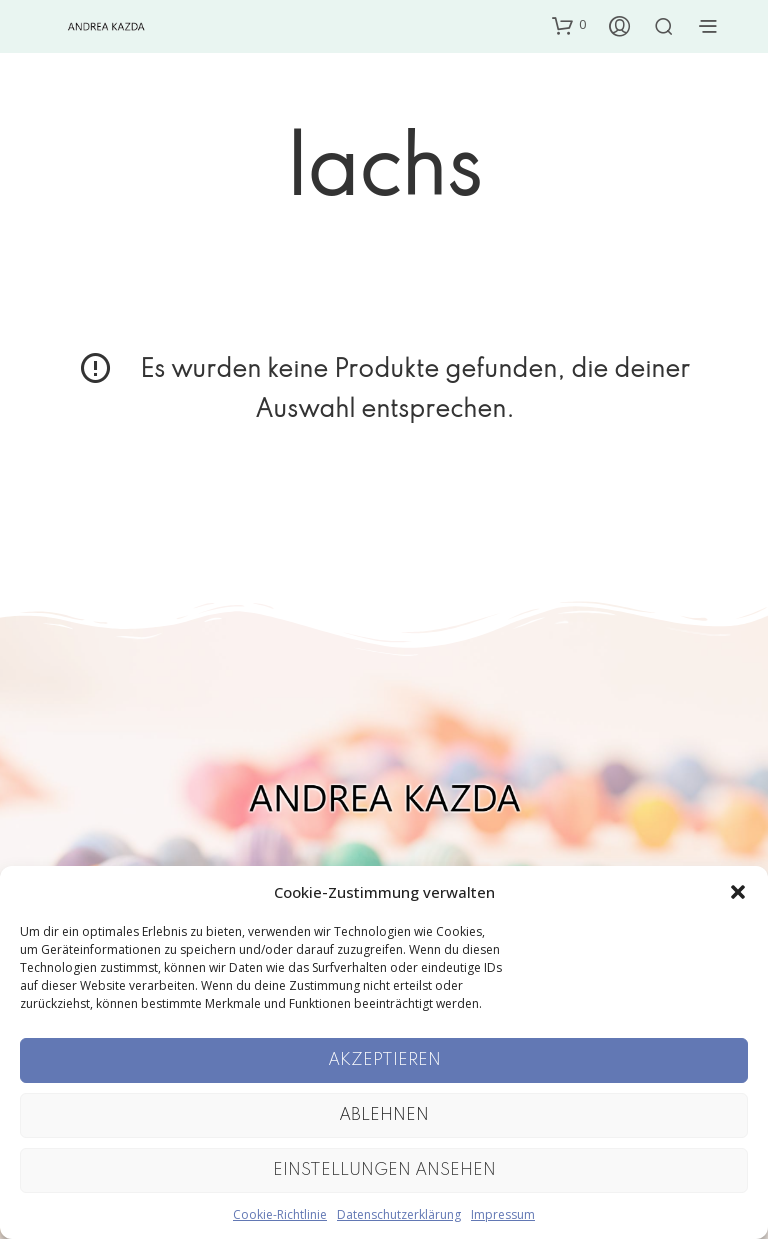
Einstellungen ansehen (384, 1170)
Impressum (503, 1214)
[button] (738, 892)
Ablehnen (384, 1115)
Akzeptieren (384, 1060)
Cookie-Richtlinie (280, 1214)
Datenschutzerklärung (399, 1214)
